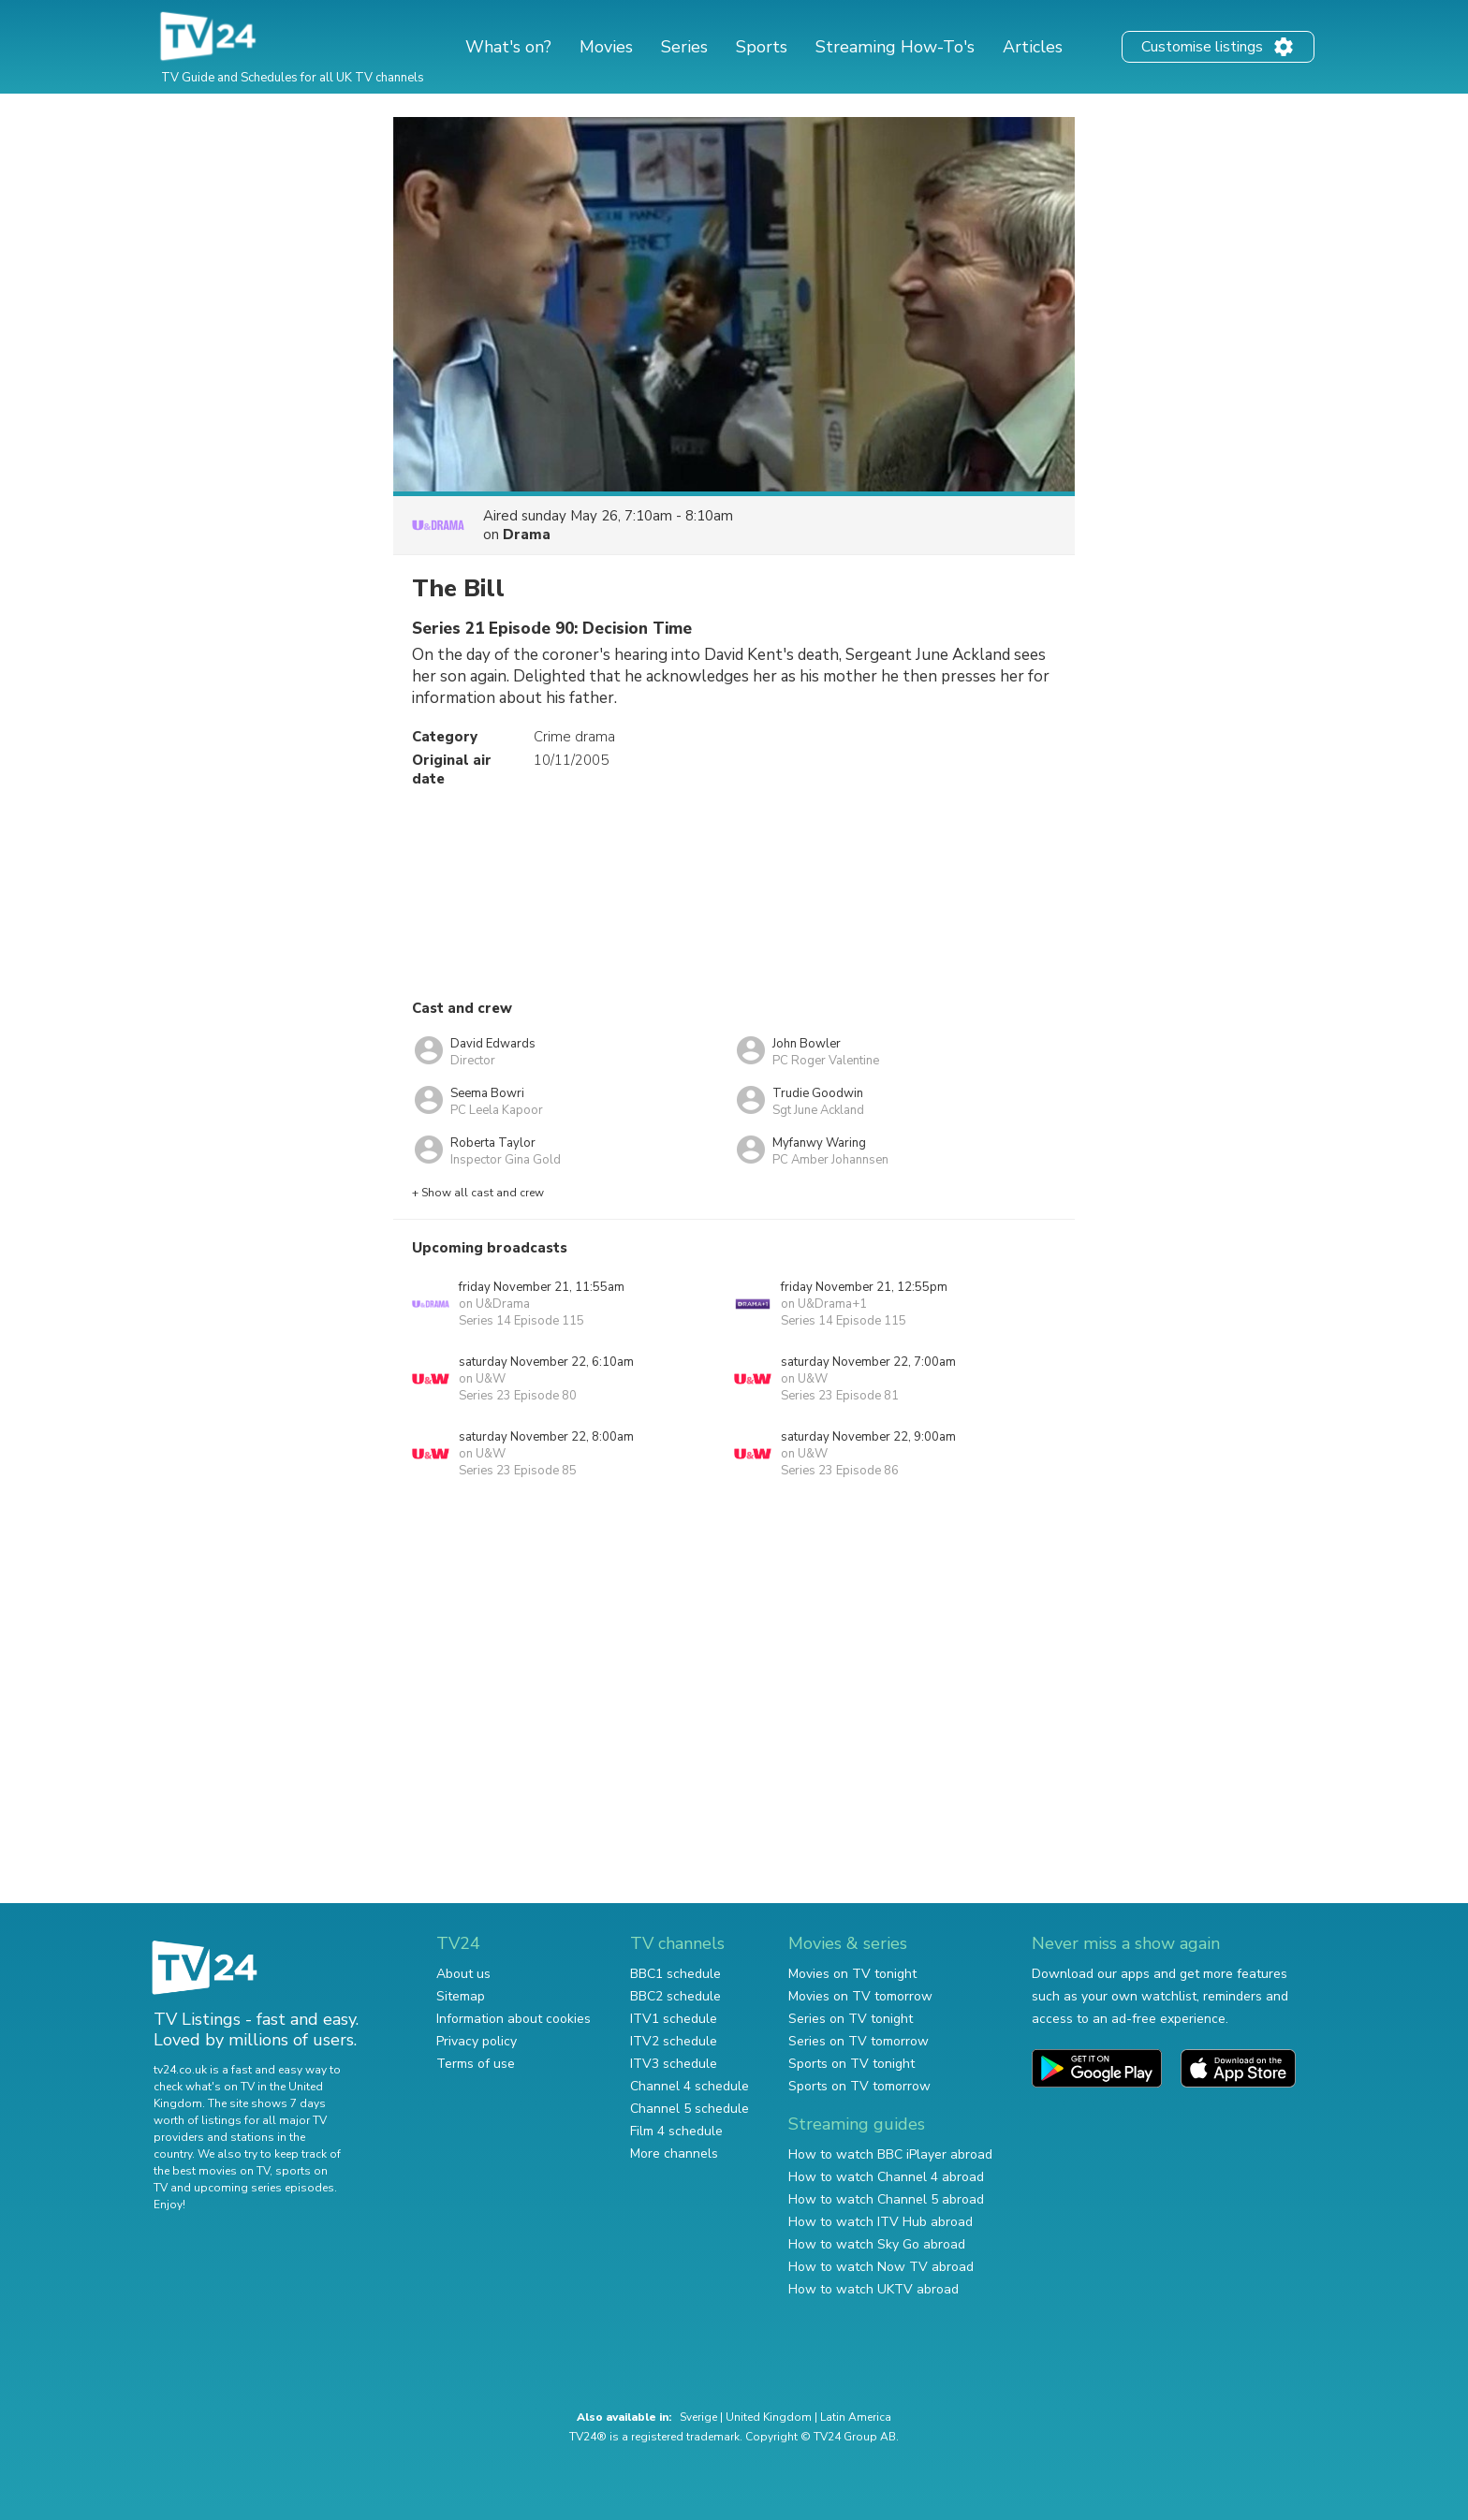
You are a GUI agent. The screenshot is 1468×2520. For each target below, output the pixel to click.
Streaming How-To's (895, 47)
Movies (606, 47)
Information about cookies (513, 2019)
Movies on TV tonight (852, 1974)
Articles (1033, 47)
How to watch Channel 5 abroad (886, 2199)
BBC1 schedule (675, 1974)
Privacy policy (476, 2041)
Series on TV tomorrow (858, 2041)
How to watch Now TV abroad (881, 2267)
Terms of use (475, 2064)
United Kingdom (769, 2417)
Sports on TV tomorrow (859, 2086)
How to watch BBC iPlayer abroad (890, 2154)
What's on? (508, 47)
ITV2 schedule (673, 2041)
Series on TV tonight (850, 2019)
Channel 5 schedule (689, 2108)
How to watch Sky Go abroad (876, 2244)
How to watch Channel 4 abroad (886, 2177)
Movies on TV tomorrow (860, 1996)
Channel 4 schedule (689, 2086)
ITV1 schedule (673, 2019)
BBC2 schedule (675, 1996)
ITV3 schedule (673, 2064)
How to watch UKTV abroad (873, 2289)
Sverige (698, 2417)
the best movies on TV (212, 2170)
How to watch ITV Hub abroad (880, 2222)
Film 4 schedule (676, 2131)
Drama (526, 534)
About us (463, 1974)
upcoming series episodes (264, 2187)
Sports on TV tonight (851, 2064)
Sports (761, 47)
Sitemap (460, 1996)
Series (684, 47)
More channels (674, 2153)
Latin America (855, 2417)
